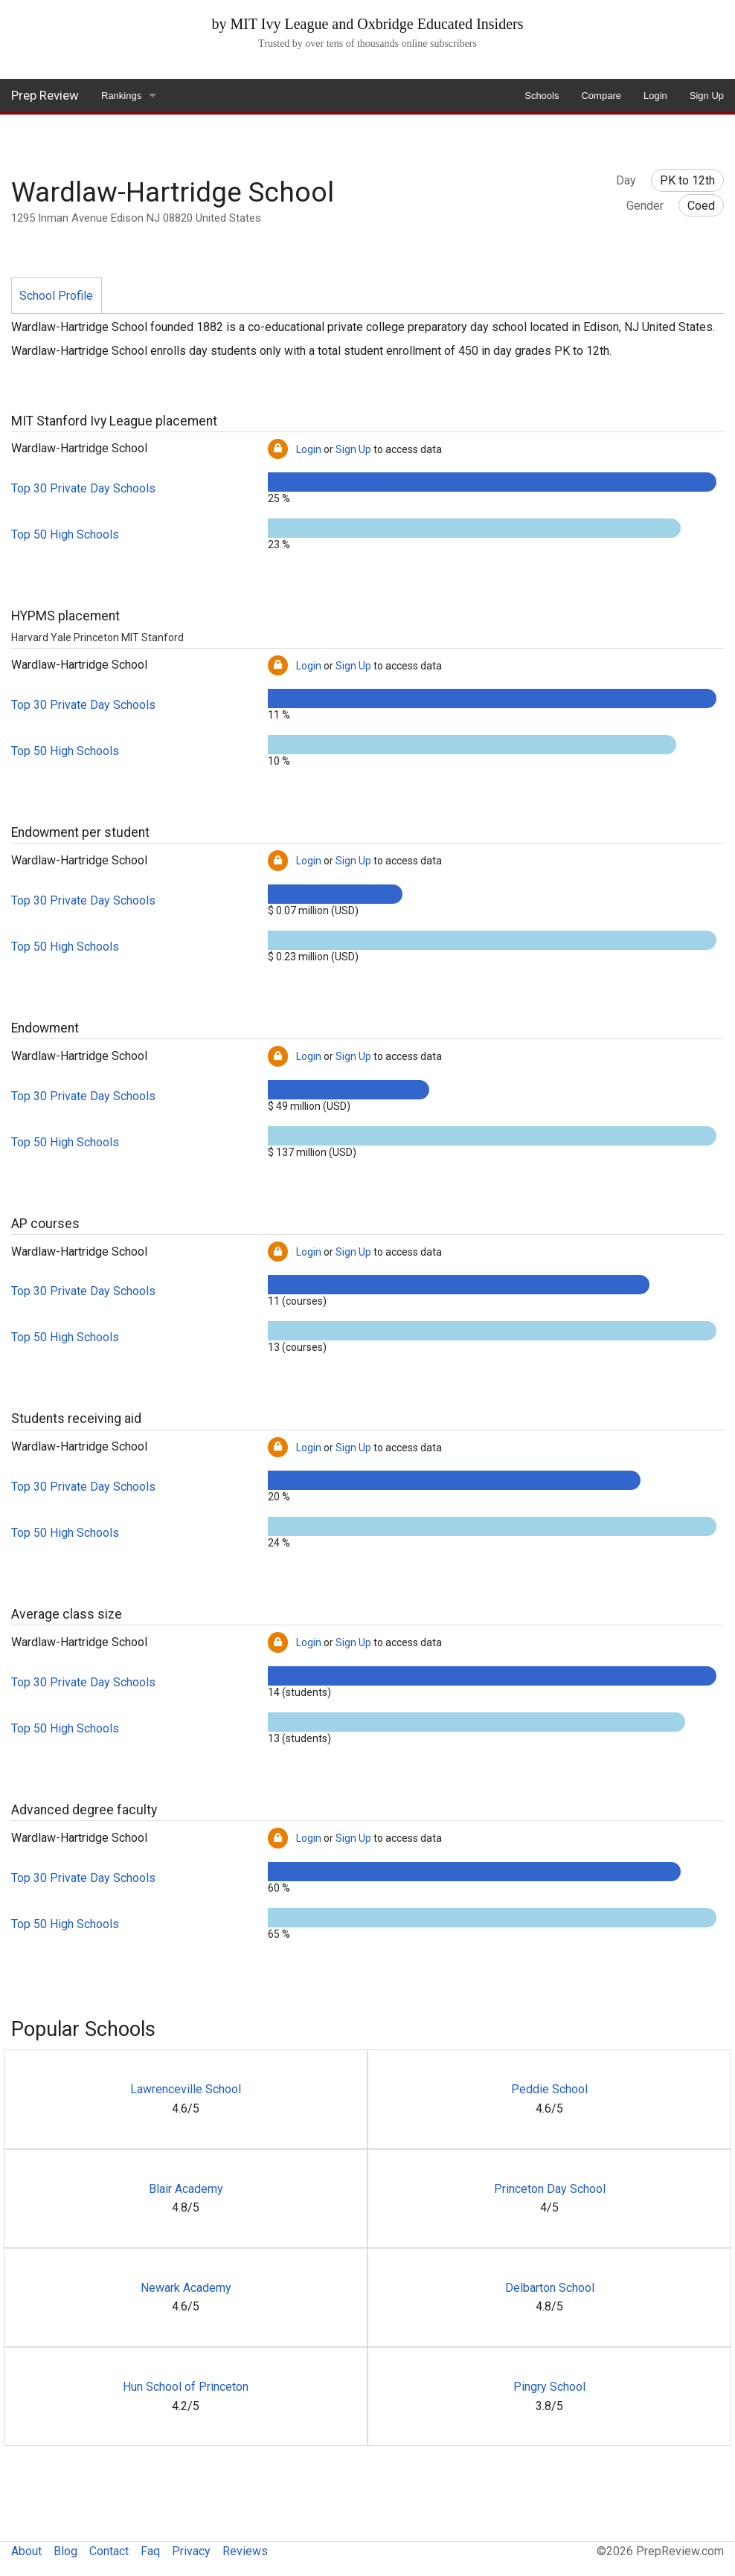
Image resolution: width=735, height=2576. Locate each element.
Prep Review (45, 95)
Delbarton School (549, 2288)
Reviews (245, 2551)
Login (655, 95)
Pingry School (549, 2387)
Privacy (191, 2551)
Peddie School (549, 2089)
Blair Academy (186, 2189)
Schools (541, 95)
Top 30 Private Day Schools (83, 488)
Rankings (121, 95)
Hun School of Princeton (185, 2387)
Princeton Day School (550, 2189)
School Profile (56, 296)
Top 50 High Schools (65, 534)
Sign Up (707, 95)
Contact (109, 2551)
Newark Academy (186, 2288)
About (26, 2551)
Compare (600, 95)
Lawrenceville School (185, 2089)
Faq (150, 2551)
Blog (65, 2551)
